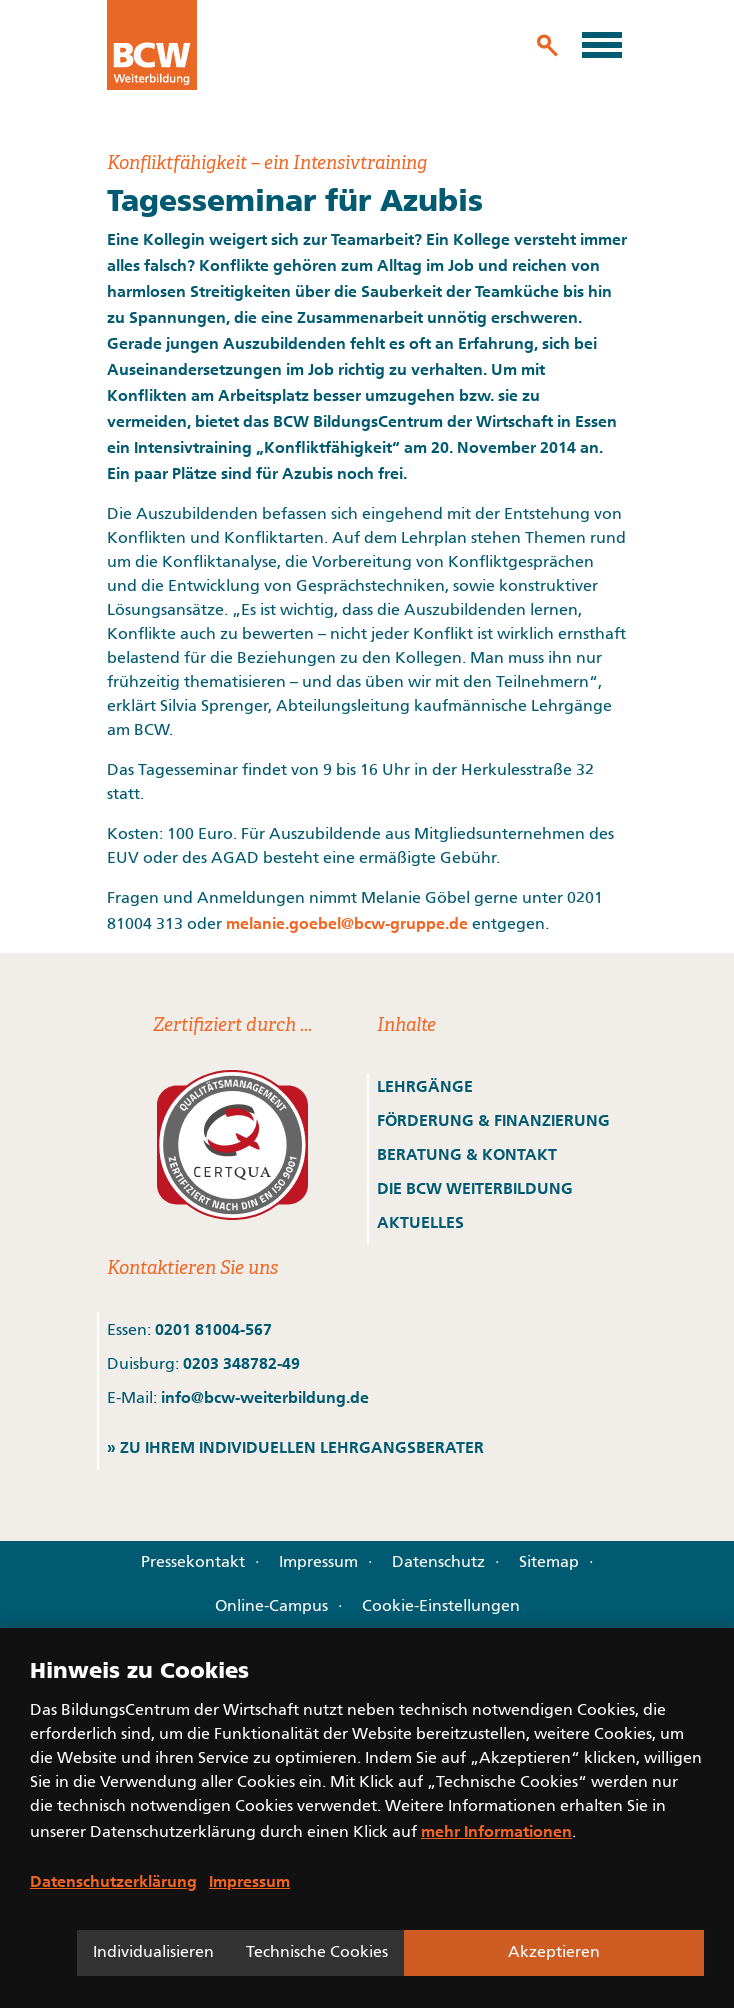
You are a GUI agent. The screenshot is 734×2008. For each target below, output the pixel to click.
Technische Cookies (317, 1953)
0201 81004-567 (213, 1329)
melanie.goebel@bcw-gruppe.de (347, 923)
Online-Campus (271, 1607)
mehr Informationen (496, 1831)
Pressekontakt (193, 1563)
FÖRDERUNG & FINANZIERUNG (493, 1120)
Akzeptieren (554, 1953)
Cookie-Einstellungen (441, 1607)
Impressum (318, 1563)
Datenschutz (438, 1563)
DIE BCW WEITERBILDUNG (475, 1188)
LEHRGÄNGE (425, 1086)
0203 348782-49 (241, 1363)
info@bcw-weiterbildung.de (265, 1397)
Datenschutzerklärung (113, 1881)
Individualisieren (153, 1953)
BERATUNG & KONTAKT (469, 1154)
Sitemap (549, 1563)
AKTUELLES (420, 1222)
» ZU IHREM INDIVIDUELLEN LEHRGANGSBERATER (295, 1447)
